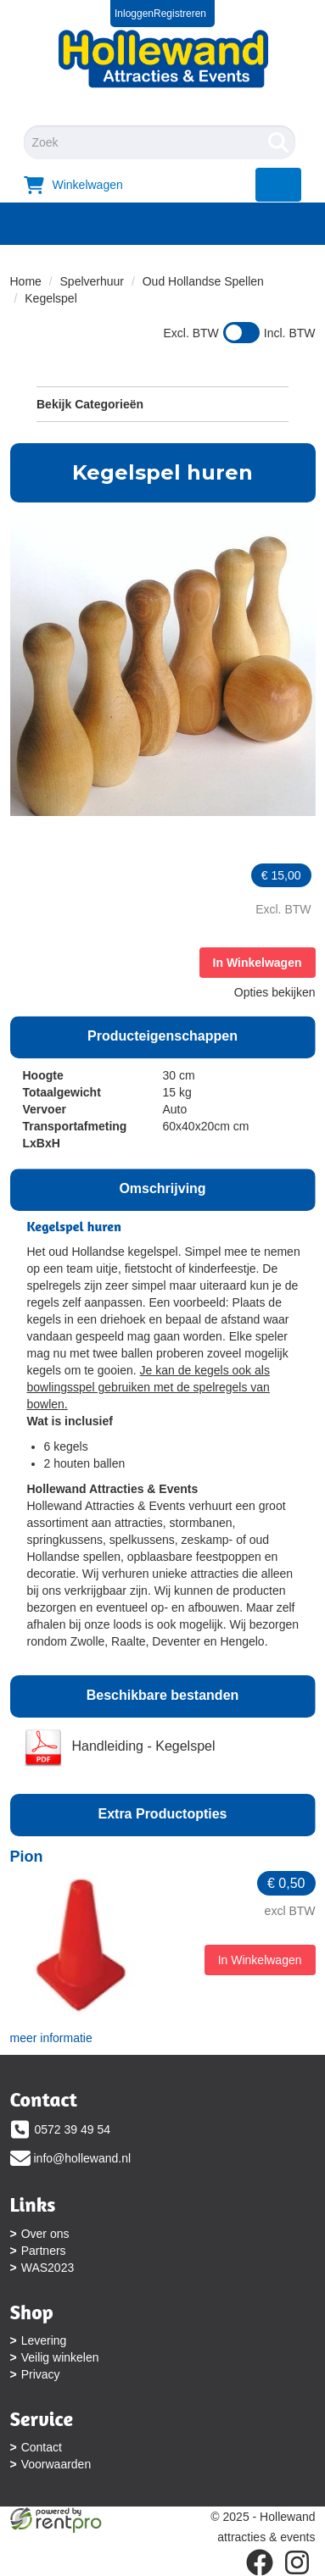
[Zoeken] (278, 142)
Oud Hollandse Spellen (203, 281)
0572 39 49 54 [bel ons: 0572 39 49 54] (73, 2129)
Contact (41, 2447)
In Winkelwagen (257, 962)
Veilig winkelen (60, 2357)
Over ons (45, 2233)
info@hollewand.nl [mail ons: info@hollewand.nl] (83, 2158)
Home (26, 281)
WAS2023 (48, 2267)
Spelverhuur (92, 281)
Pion (26, 1856)
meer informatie (51, 2038)
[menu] (278, 185)
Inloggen (134, 13)
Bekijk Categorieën (162, 403)
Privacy (40, 2374)
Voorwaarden (56, 2464)
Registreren (180, 13)
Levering (44, 2340)
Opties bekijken (275, 992)
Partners (43, 2250)
